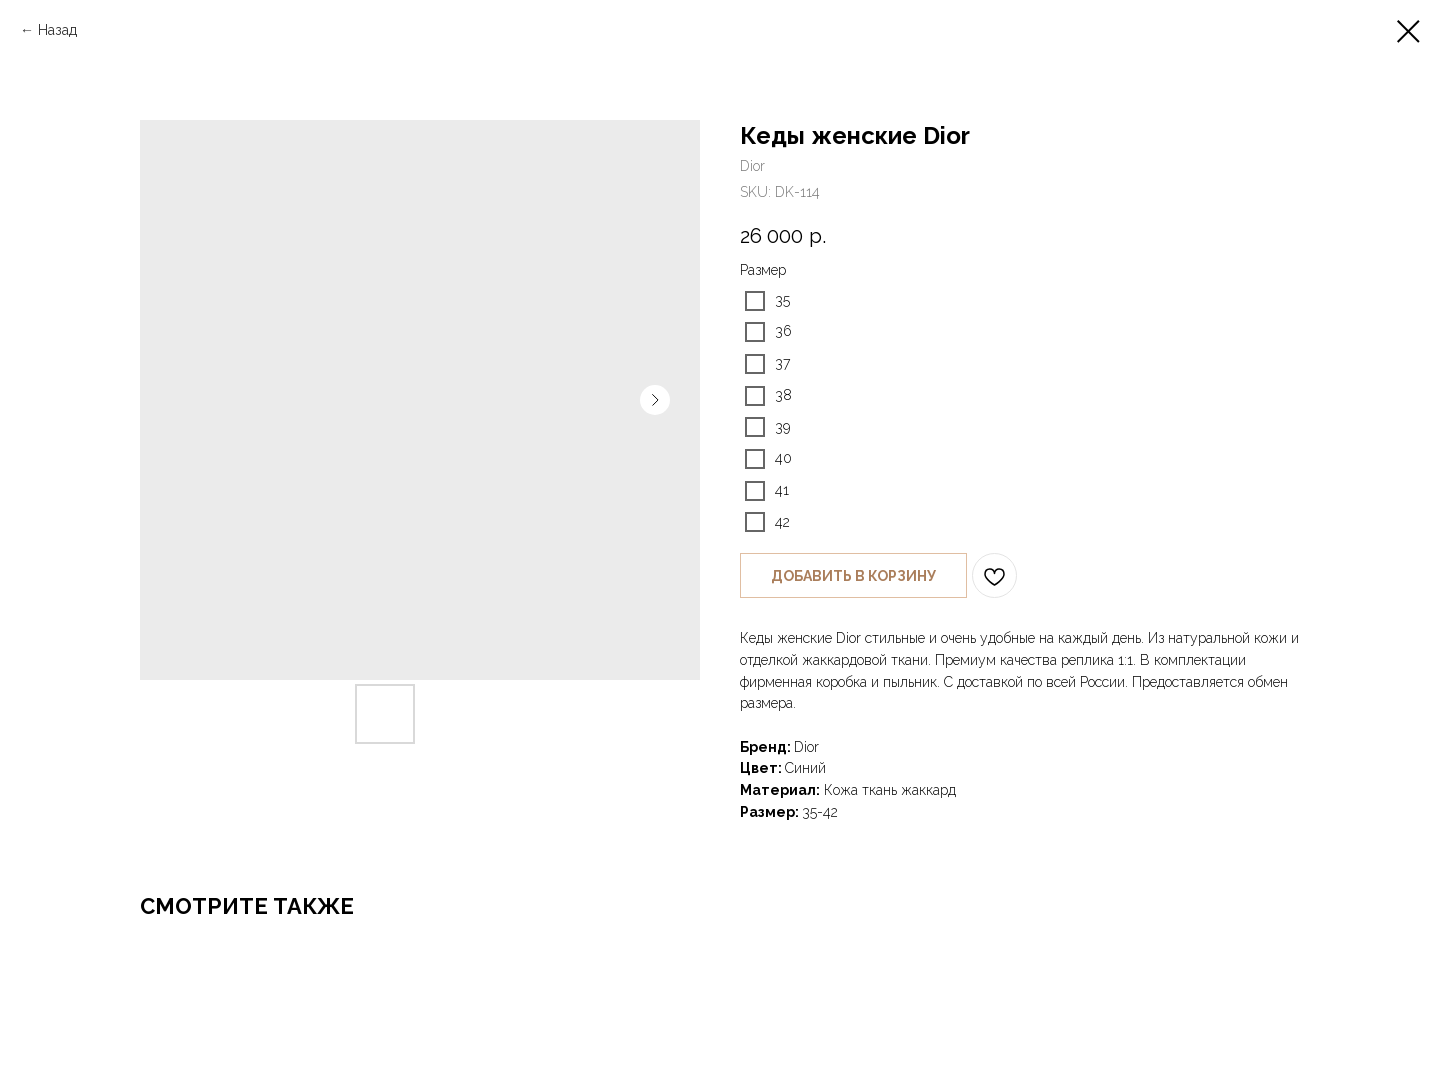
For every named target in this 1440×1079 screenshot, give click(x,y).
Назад (57, 30)
